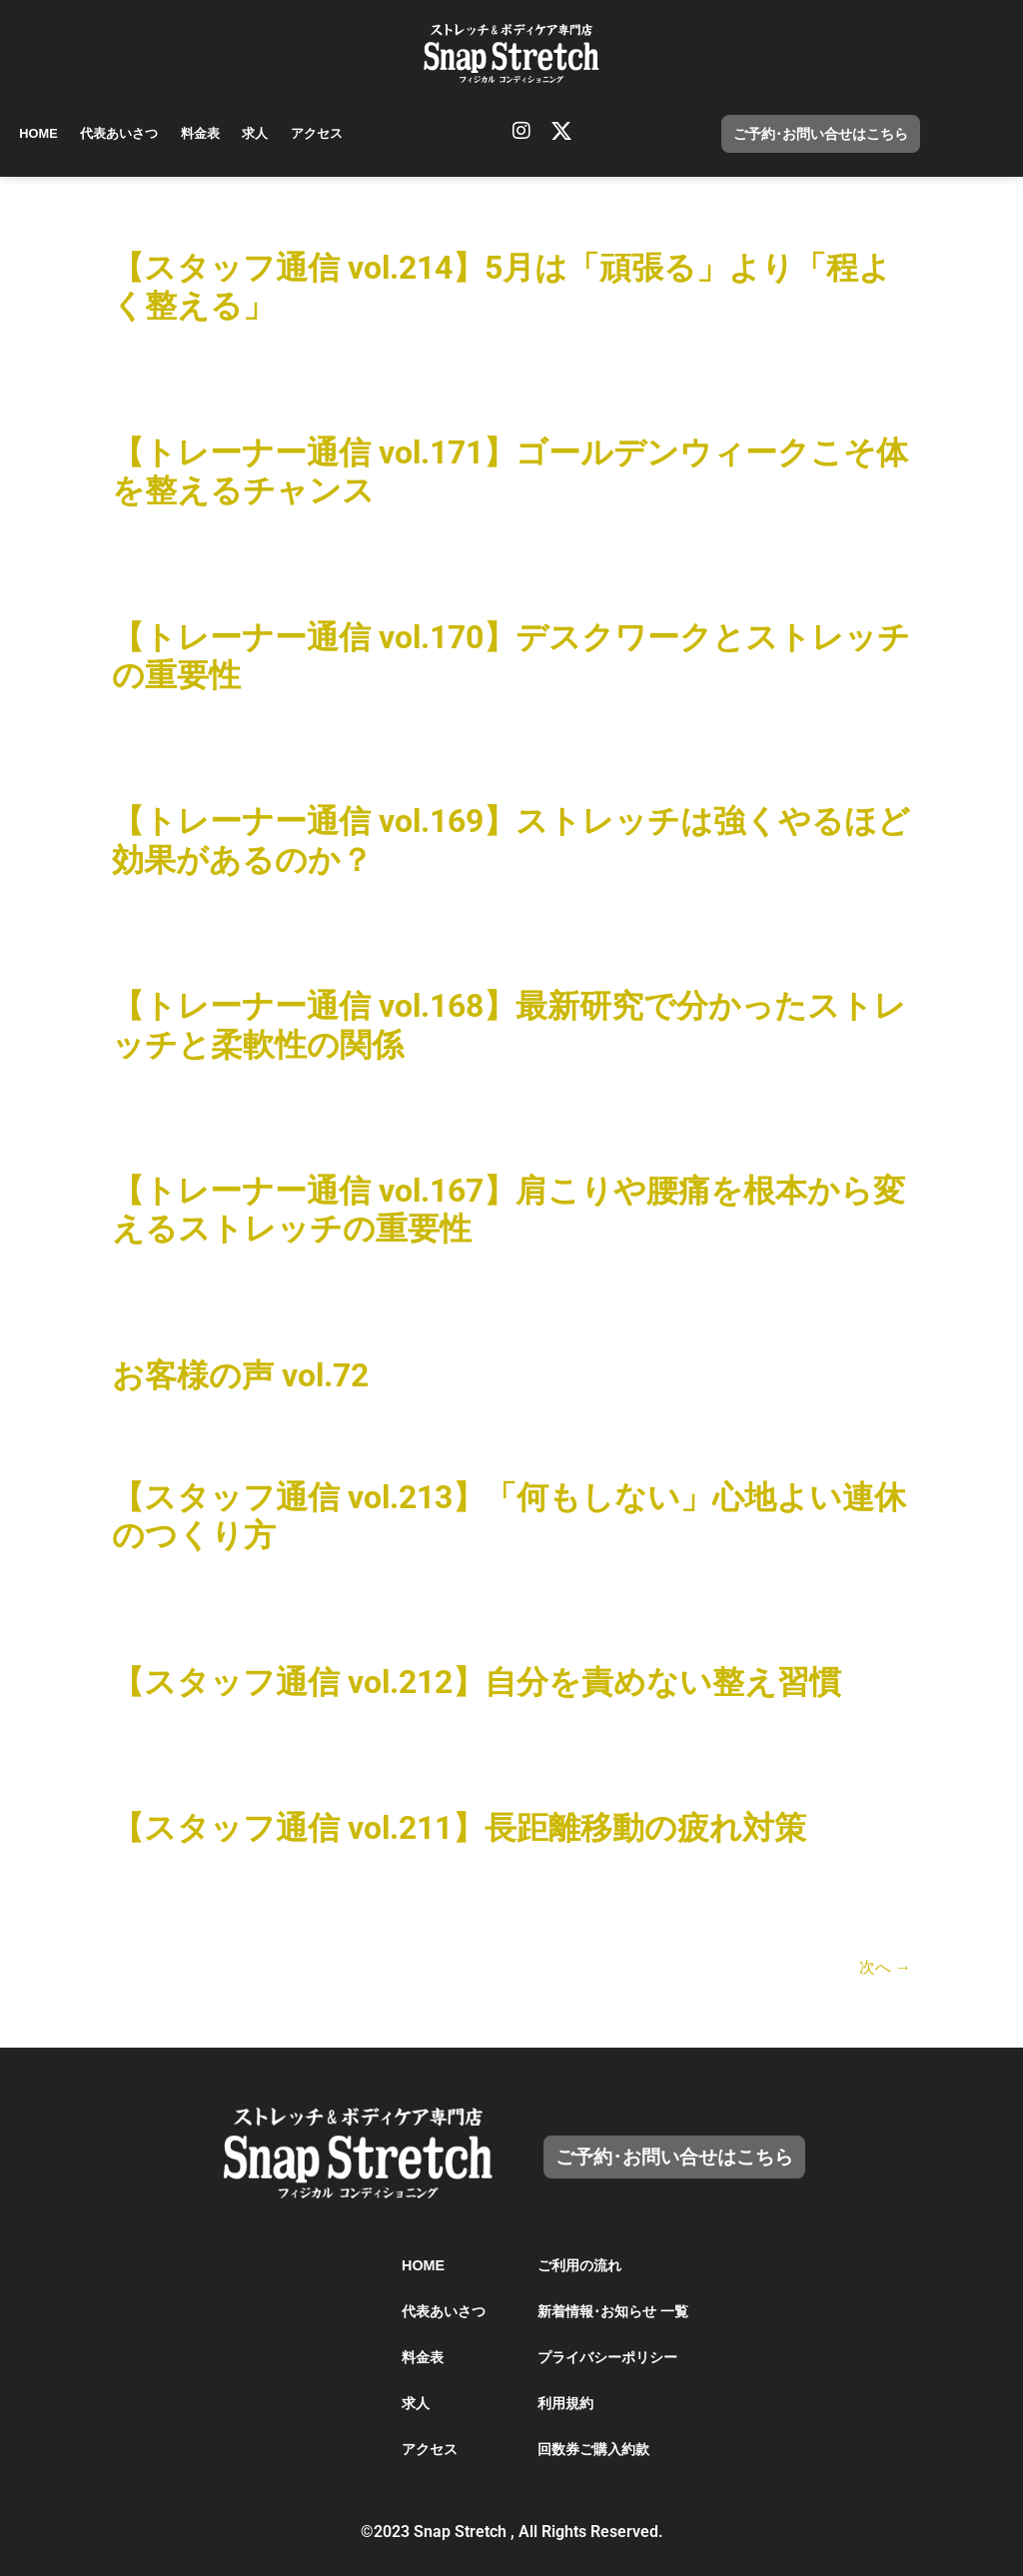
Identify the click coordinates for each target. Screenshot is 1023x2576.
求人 (260, 133)
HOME (39, 133)
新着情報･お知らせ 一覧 (612, 2311)
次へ (885, 1967)
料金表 (203, 133)
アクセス (323, 133)
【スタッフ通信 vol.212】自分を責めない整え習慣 (476, 1682)
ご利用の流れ (579, 2265)
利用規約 (565, 2403)
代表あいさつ (121, 133)
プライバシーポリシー (607, 2357)
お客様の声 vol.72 (240, 1375)
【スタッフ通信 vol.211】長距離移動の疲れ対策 (459, 1828)
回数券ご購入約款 (593, 2449)
